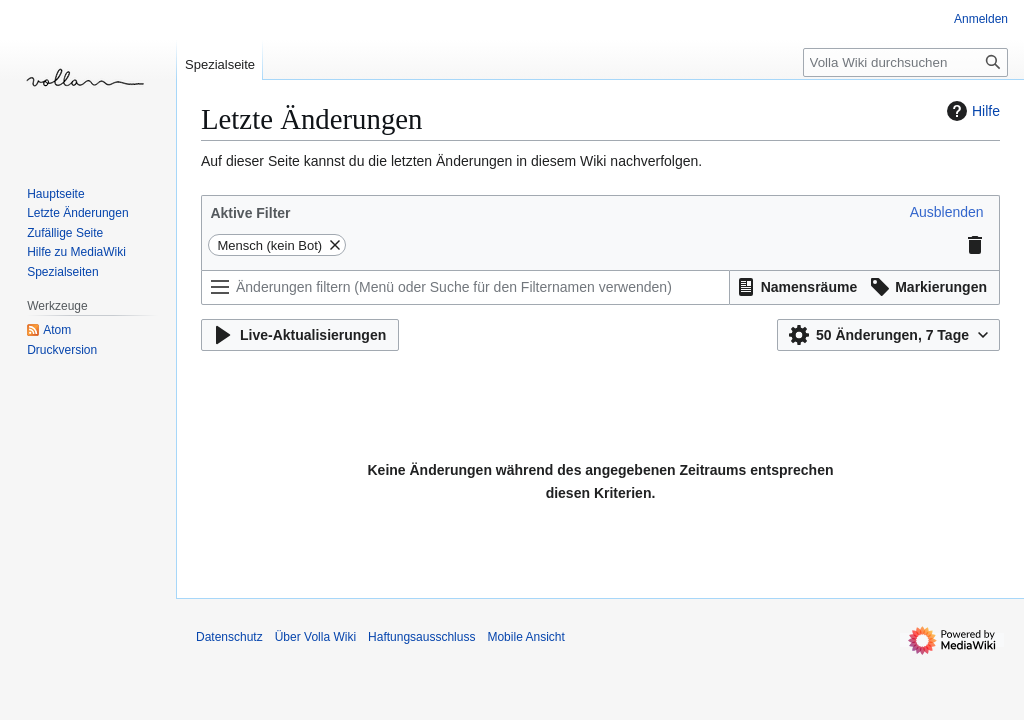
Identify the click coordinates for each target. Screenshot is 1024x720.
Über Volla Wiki (315, 637)
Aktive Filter (250, 213)
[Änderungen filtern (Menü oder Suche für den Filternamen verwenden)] (465, 287)
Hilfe (971, 111)
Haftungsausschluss (421, 637)
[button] (947, 212)
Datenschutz (229, 637)
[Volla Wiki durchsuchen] (905, 62)
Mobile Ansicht (525, 637)
